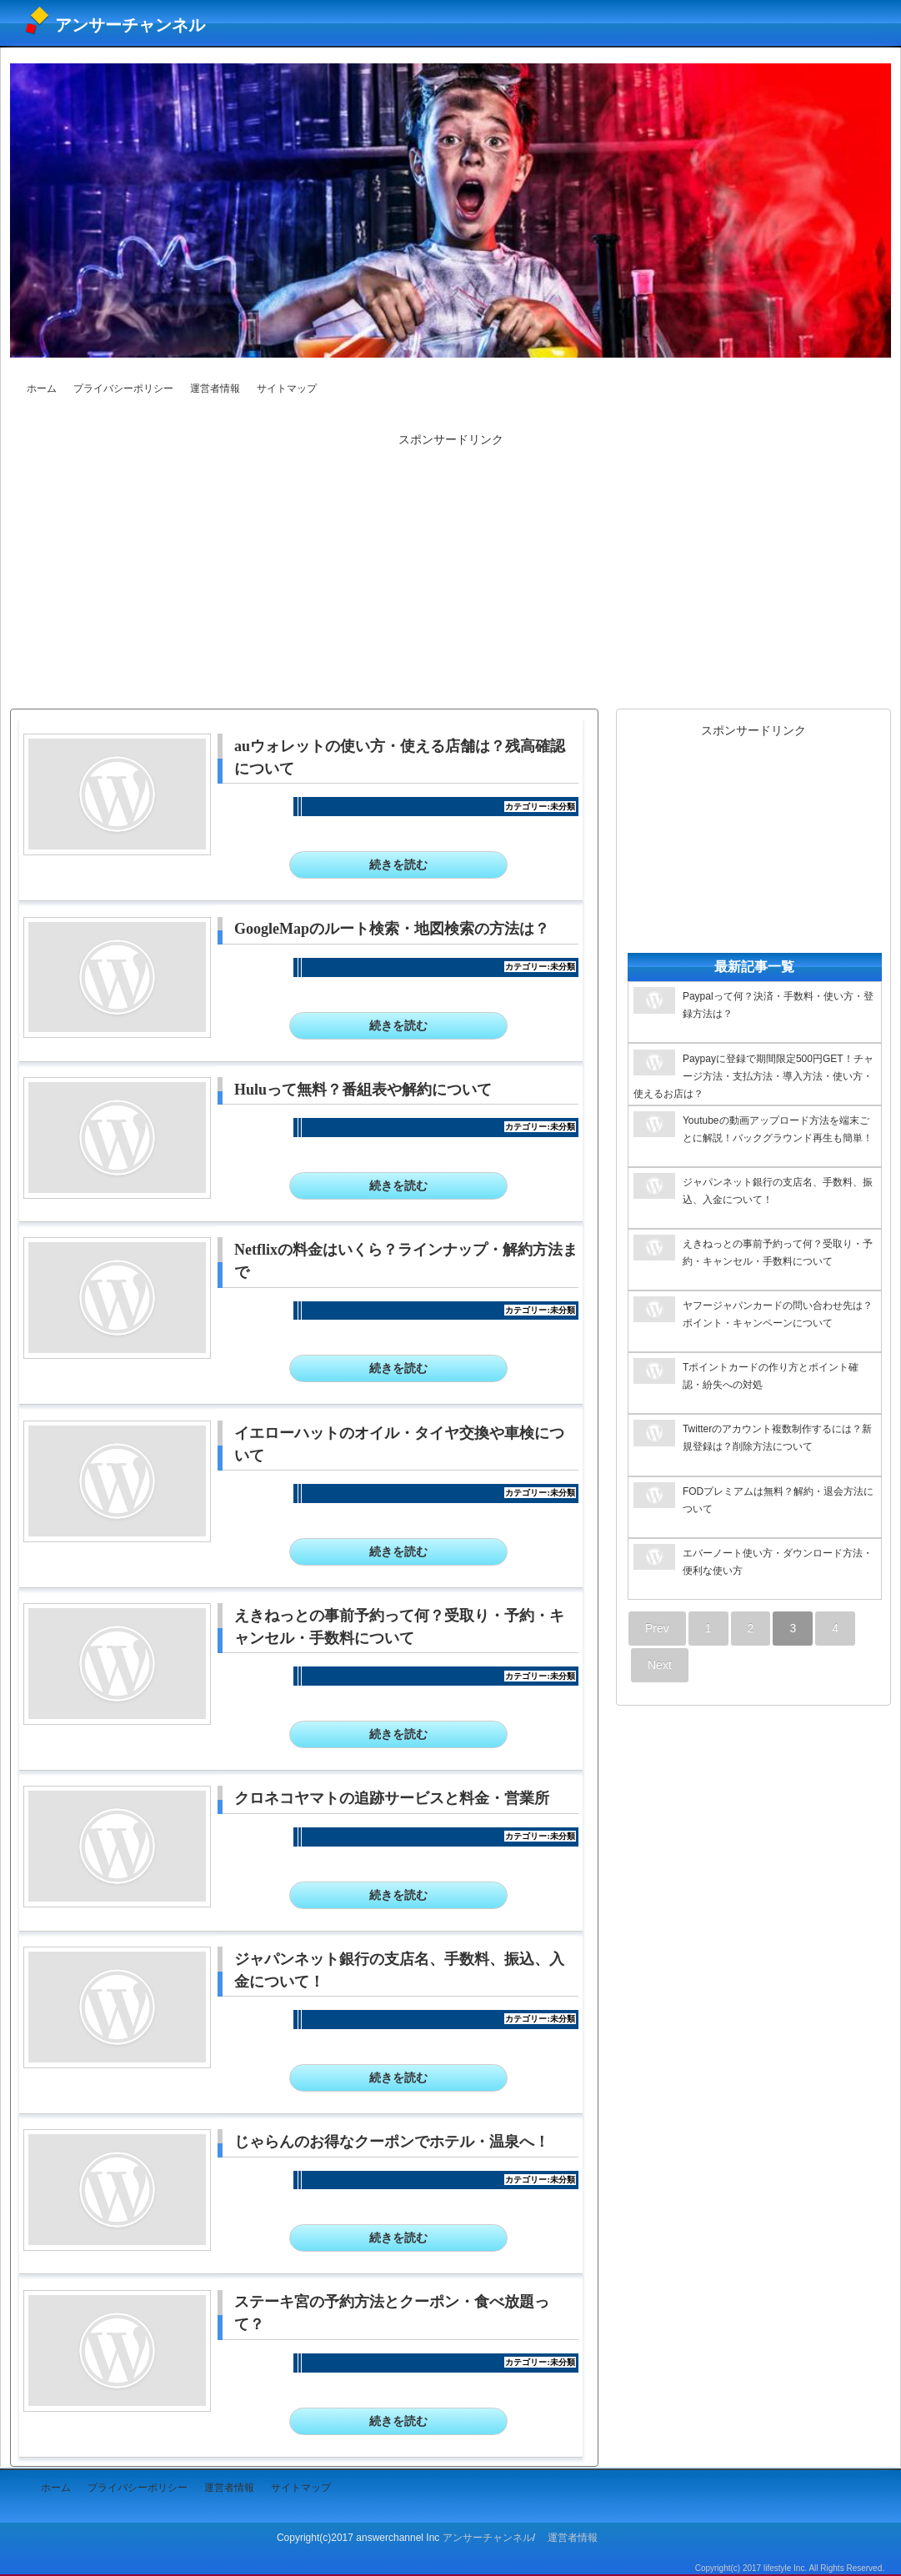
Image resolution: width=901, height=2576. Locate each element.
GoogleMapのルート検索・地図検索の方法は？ (391, 928)
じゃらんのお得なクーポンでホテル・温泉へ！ (391, 2141)
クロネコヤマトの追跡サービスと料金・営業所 (391, 1798)
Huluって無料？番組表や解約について (363, 1089)
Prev (657, 1628)
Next (660, 1664)
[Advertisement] (451, 570)
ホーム (42, 388)
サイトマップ (287, 388)
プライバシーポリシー (123, 388)
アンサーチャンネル (130, 25)
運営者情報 (215, 388)
